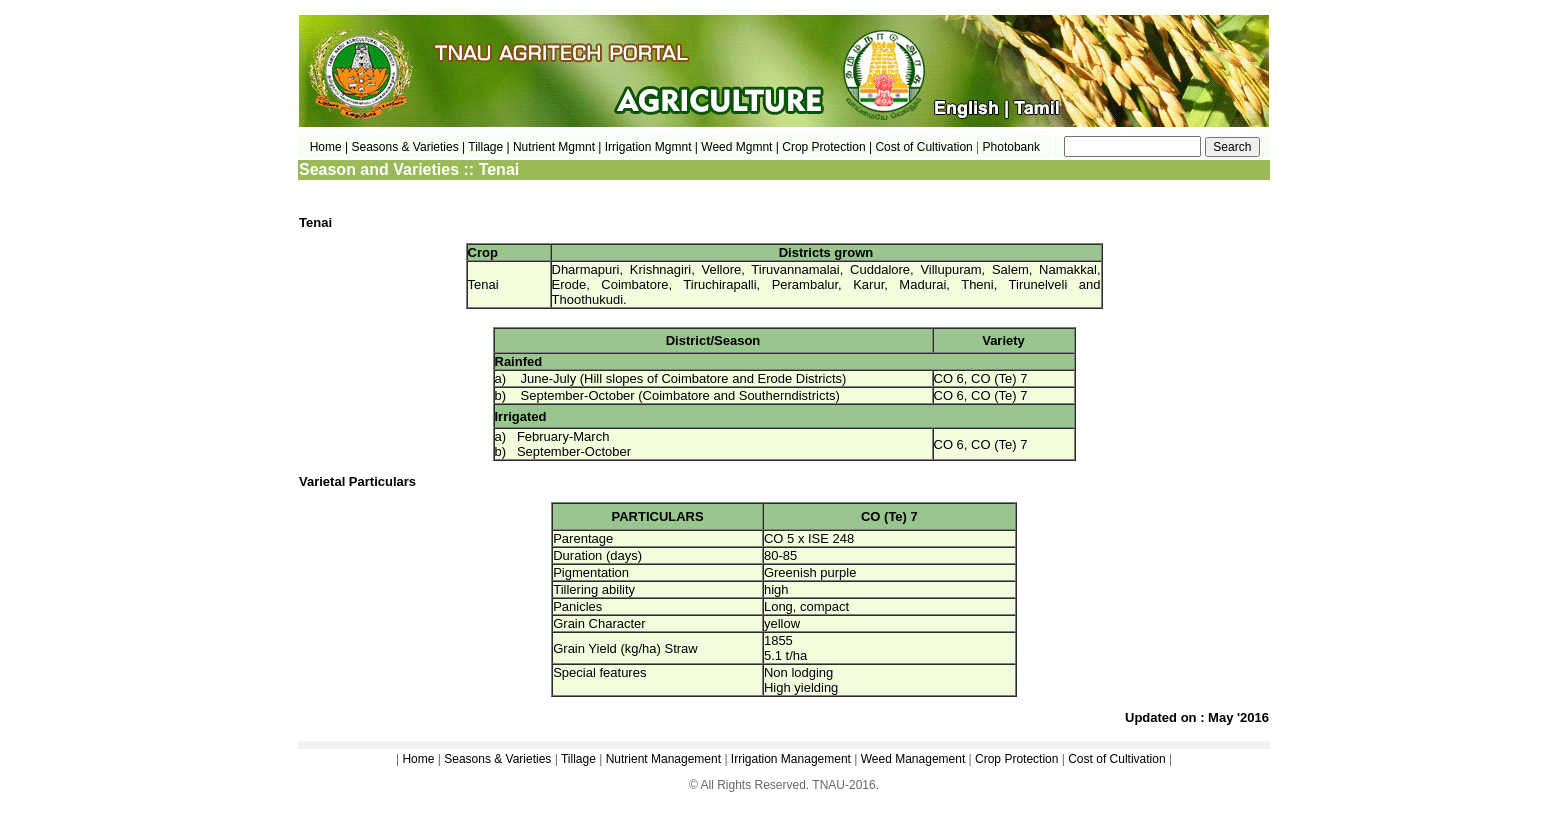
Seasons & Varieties (497, 759)
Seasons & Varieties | (409, 147)
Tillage (578, 759)
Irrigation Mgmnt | (651, 147)
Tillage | (490, 147)
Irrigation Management (791, 759)
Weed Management (913, 759)
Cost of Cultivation (925, 147)
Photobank (1011, 147)
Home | (329, 147)
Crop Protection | (827, 147)
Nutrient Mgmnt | (557, 147)
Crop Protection (1016, 759)
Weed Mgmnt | (740, 147)
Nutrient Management (661, 759)
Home (418, 759)
